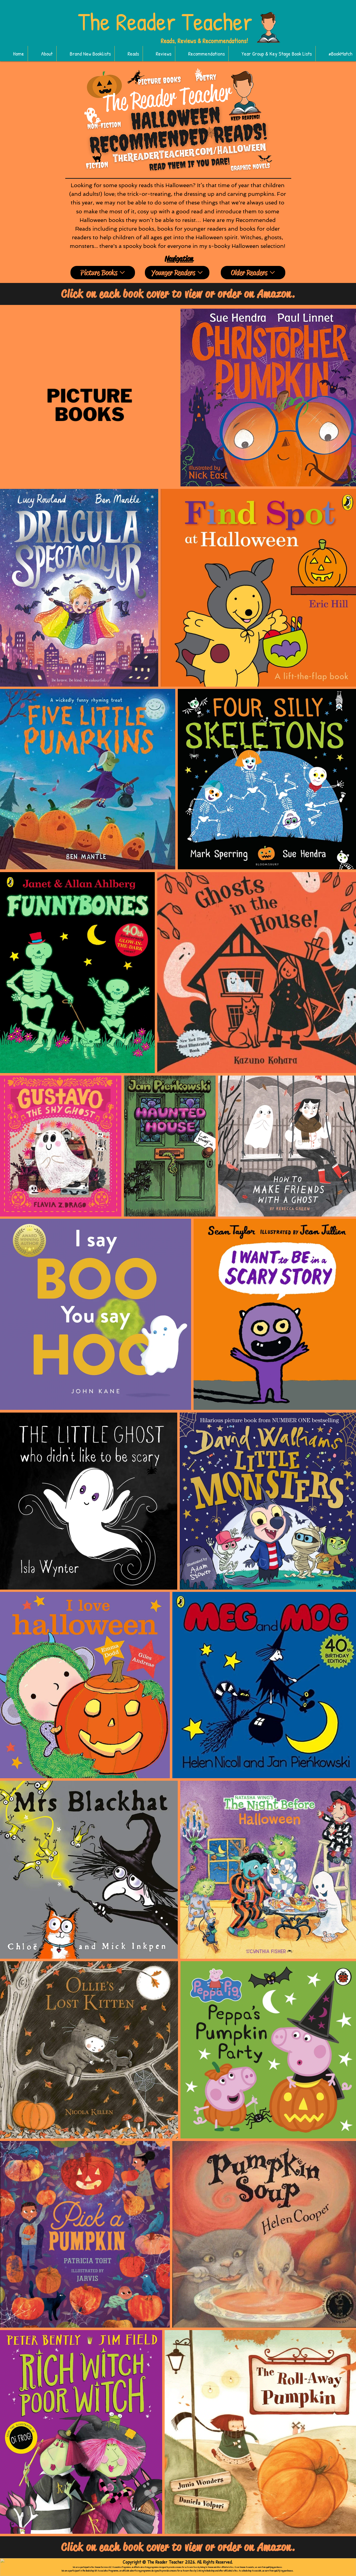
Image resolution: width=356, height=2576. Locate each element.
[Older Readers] (253, 272)
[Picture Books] (102, 272)
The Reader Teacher (165, 21)
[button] (85, 53)
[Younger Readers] (177, 272)
